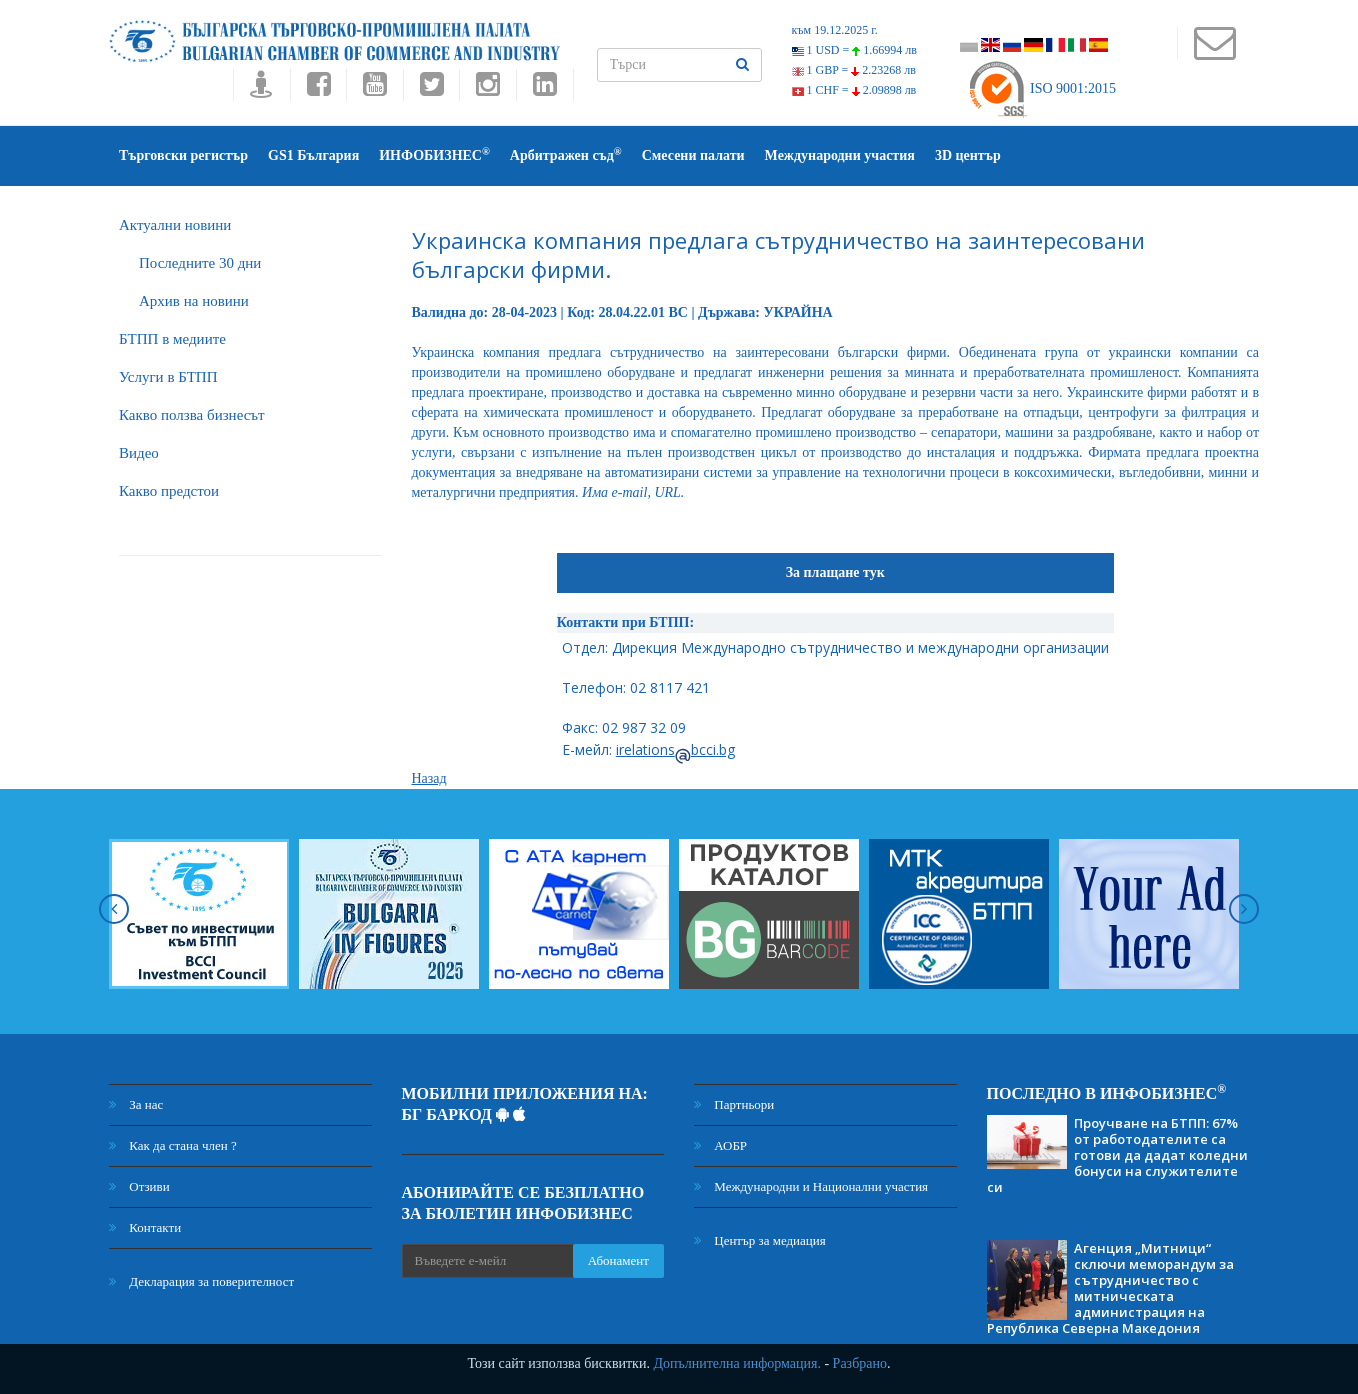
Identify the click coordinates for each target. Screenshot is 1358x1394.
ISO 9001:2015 (1041, 88)
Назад (429, 778)
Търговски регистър (183, 155)
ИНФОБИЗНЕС (434, 154)
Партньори (734, 1104)
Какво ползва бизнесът (192, 415)
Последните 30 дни (200, 263)
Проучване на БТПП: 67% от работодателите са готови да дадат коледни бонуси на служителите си (1117, 1155)
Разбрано (860, 1363)
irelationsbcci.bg (675, 749)
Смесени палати (693, 155)
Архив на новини (194, 301)
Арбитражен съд (566, 154)
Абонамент (618, 1260)
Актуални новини (175, 225)
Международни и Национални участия (811, 1186)
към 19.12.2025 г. (835, 30)
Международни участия (840, 155)
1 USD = (854, 50)
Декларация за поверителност (201, 1281)
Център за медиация (760, 1240)
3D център (968, 155)
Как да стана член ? (173, 1145)
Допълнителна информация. (737, 1363)
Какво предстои (169, 491)
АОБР (720, 1145)
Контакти (145, 1227)
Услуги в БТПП (168, 377)
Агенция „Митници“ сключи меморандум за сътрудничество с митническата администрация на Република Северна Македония (1110, 1288)
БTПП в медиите (172, 339)
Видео (139, 453)
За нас (136, 1104)
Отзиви (139, 1186)
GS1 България (313, 155)
